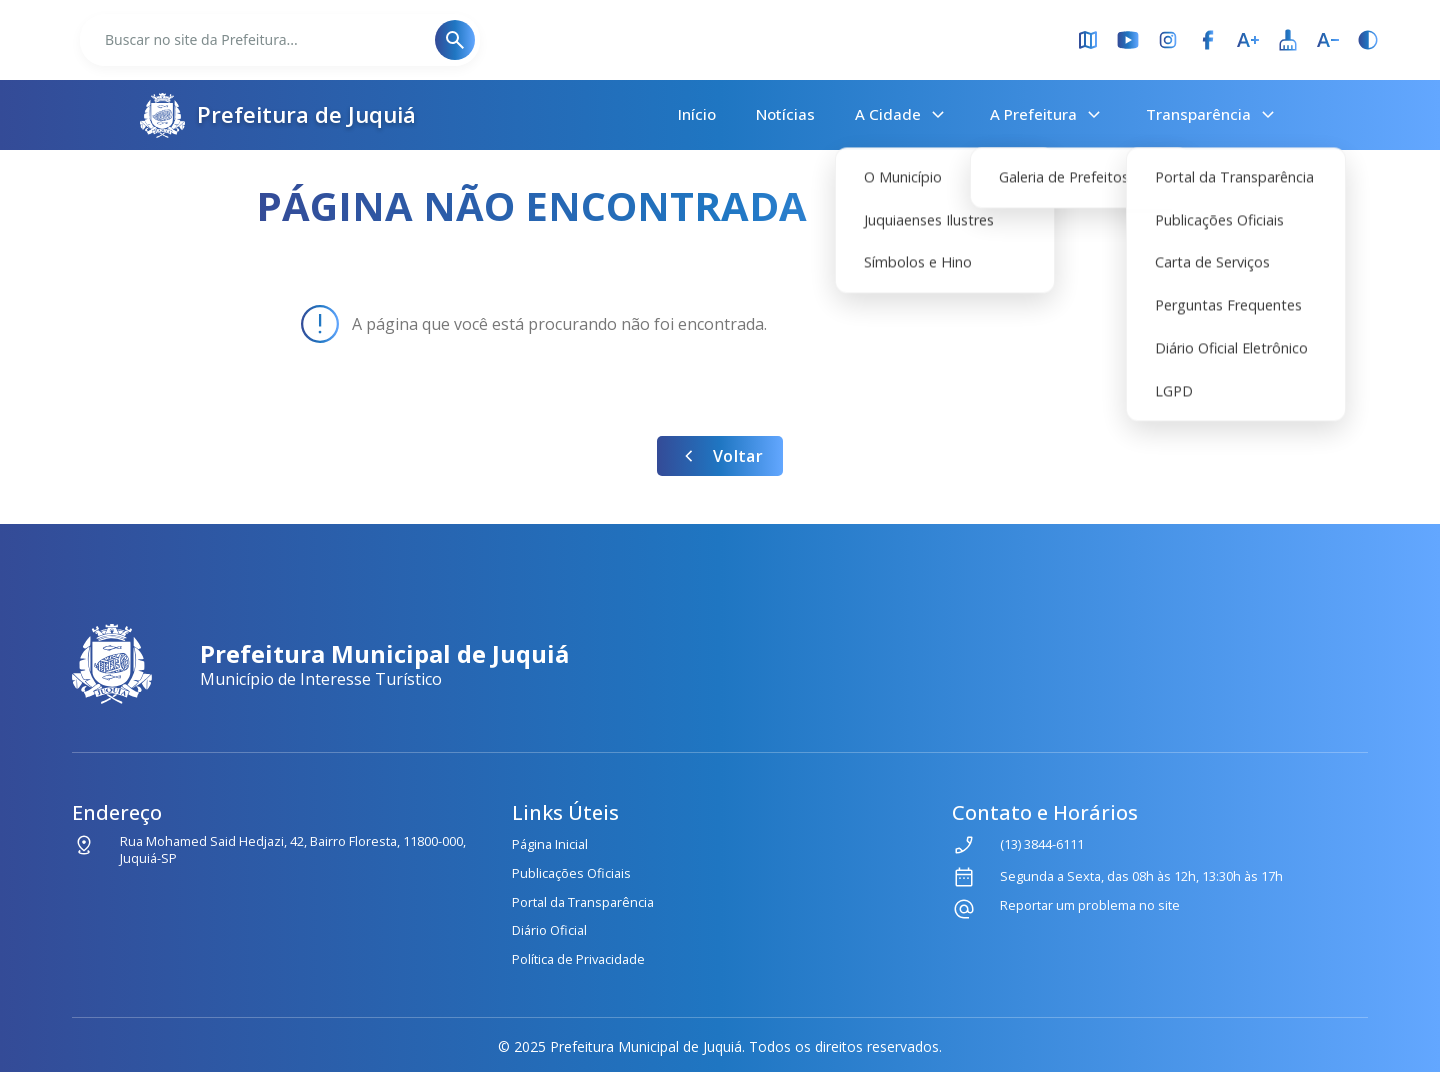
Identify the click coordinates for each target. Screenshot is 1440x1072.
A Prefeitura (1048, 115)
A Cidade (902, 115)
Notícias (785, 114)
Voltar (720, 456)
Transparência (1213, 115)
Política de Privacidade (578, 959)
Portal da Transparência (583, 902)
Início (697, 114)
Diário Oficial (549, 930)
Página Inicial (550, 844)
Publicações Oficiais (571, 873)
